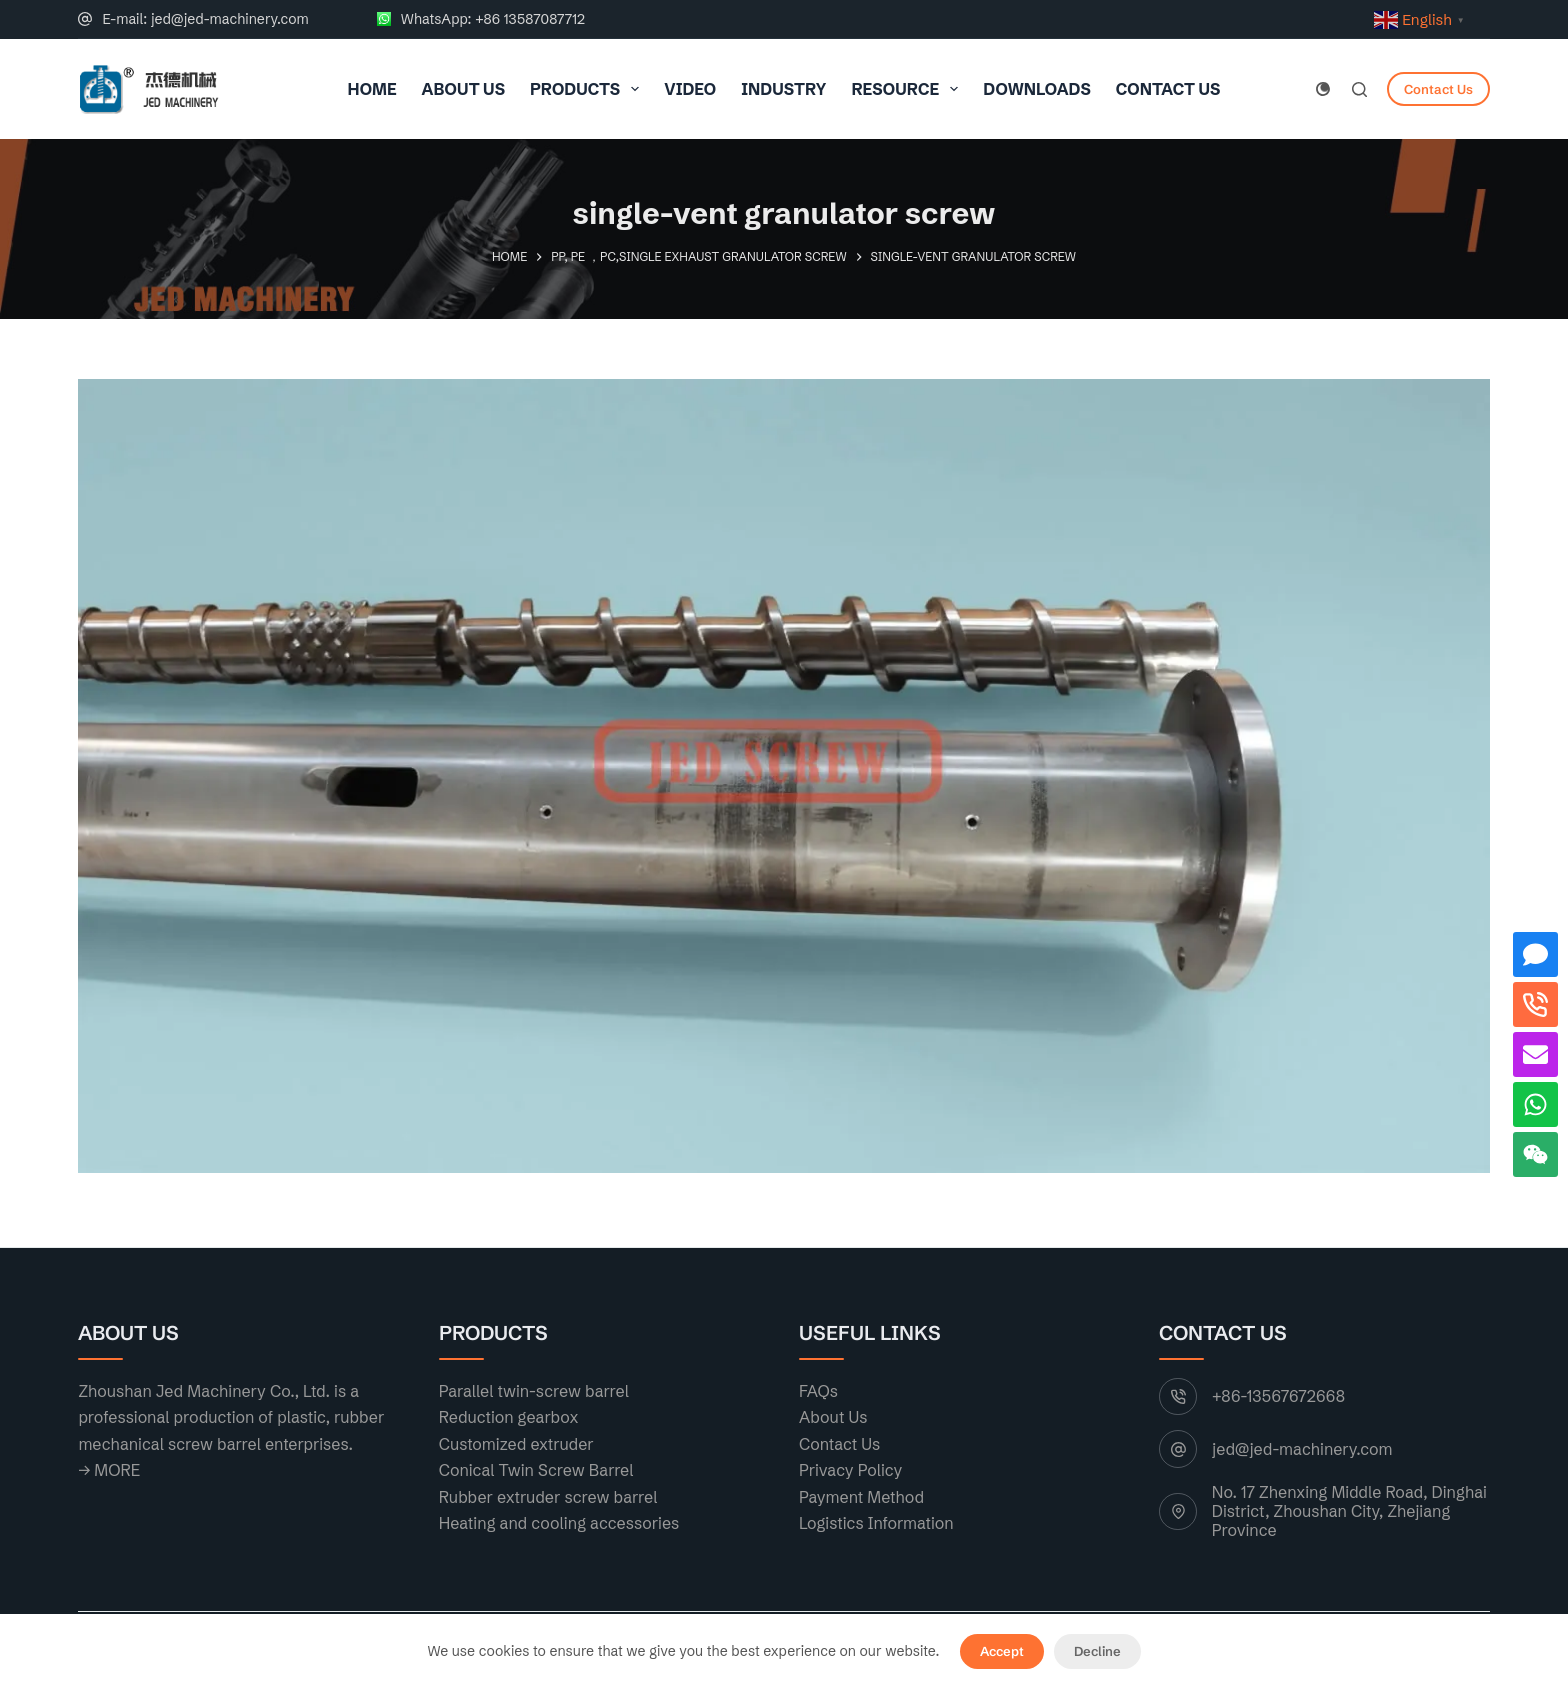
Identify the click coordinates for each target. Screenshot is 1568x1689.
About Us (463, 89)
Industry (783, 89)
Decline (1097, 1651)
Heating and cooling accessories (559, 1523)
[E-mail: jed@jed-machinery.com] (85, 19)
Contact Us (1168, 89)
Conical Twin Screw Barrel (536, 1470)
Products (588, 89)
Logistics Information (876, 1523)
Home (372, 89)
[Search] (1359, 89)
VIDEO (690, 89)
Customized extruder (516, 1444)
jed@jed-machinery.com (1302, 1449)
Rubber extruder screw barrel (548, 1497)
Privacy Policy (850, 1470)
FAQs (818, 1391)
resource (908, 89)
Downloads (1037, 89)
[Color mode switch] (1323, 89)
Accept (1002, 1651)
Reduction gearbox (509, 1417)
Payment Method (861, 1497)
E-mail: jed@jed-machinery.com (205, 19)
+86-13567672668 (1278, 1396)
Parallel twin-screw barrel (534, 1391)
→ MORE (109, 1470)
